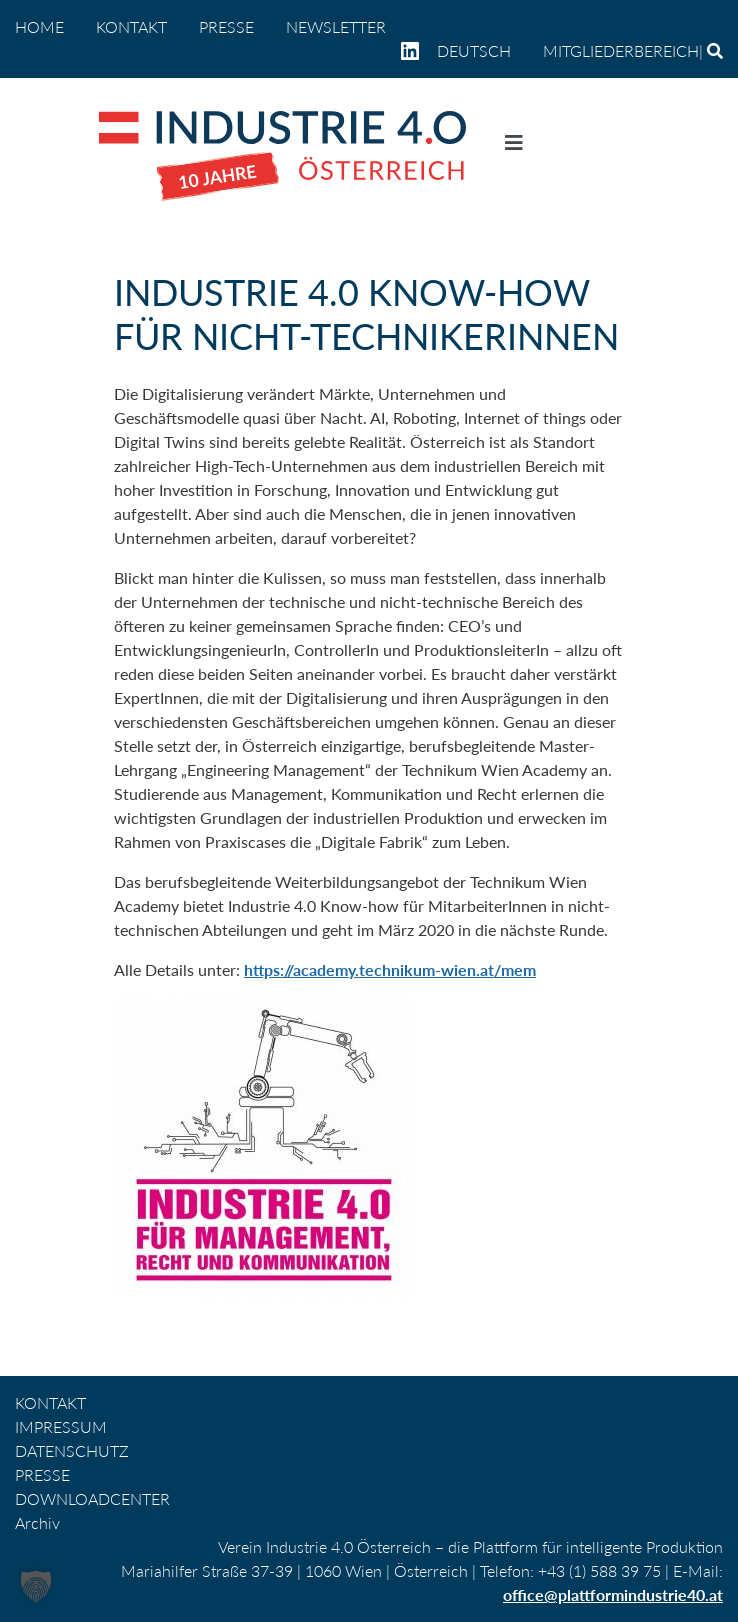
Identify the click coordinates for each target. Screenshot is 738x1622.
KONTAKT (131, 26)
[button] (36, 1586)
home (39, 26)
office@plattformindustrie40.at (613, 1594)
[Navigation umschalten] (514, 147)
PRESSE (226, 26)
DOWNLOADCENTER (92, 1498)
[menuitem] (482, 51)
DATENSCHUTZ (72, 1450)
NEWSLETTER (336, 26)
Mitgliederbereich (621, 50)
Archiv (37, 1522)
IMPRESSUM (61, 1426)
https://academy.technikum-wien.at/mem (390, 969)
